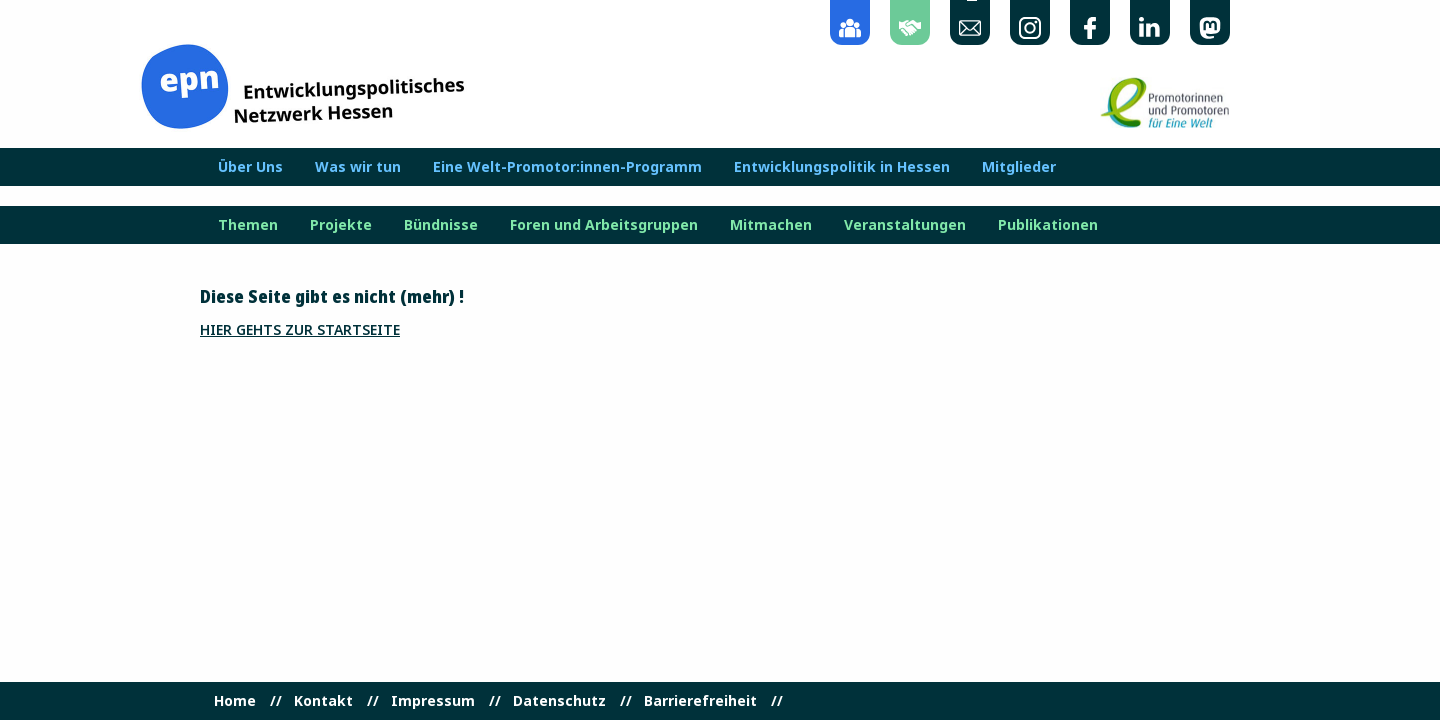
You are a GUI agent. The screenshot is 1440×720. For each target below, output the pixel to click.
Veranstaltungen (905, 225)
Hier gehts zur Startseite (300, 329)
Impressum (433, 701)
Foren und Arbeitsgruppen (604, 225)
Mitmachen (771, 225)
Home (235, 701)
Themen (248, 225)
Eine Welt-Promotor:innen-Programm (567, 167)
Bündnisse (441, 225)
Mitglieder (1019, 167)
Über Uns (250, 167)
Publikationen (1048, 225)
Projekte (341, 225)
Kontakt (323, 701)
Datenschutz (559, 701)
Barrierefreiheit (700, 701)
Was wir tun (358, 167)
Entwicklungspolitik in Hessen (842, 167)
